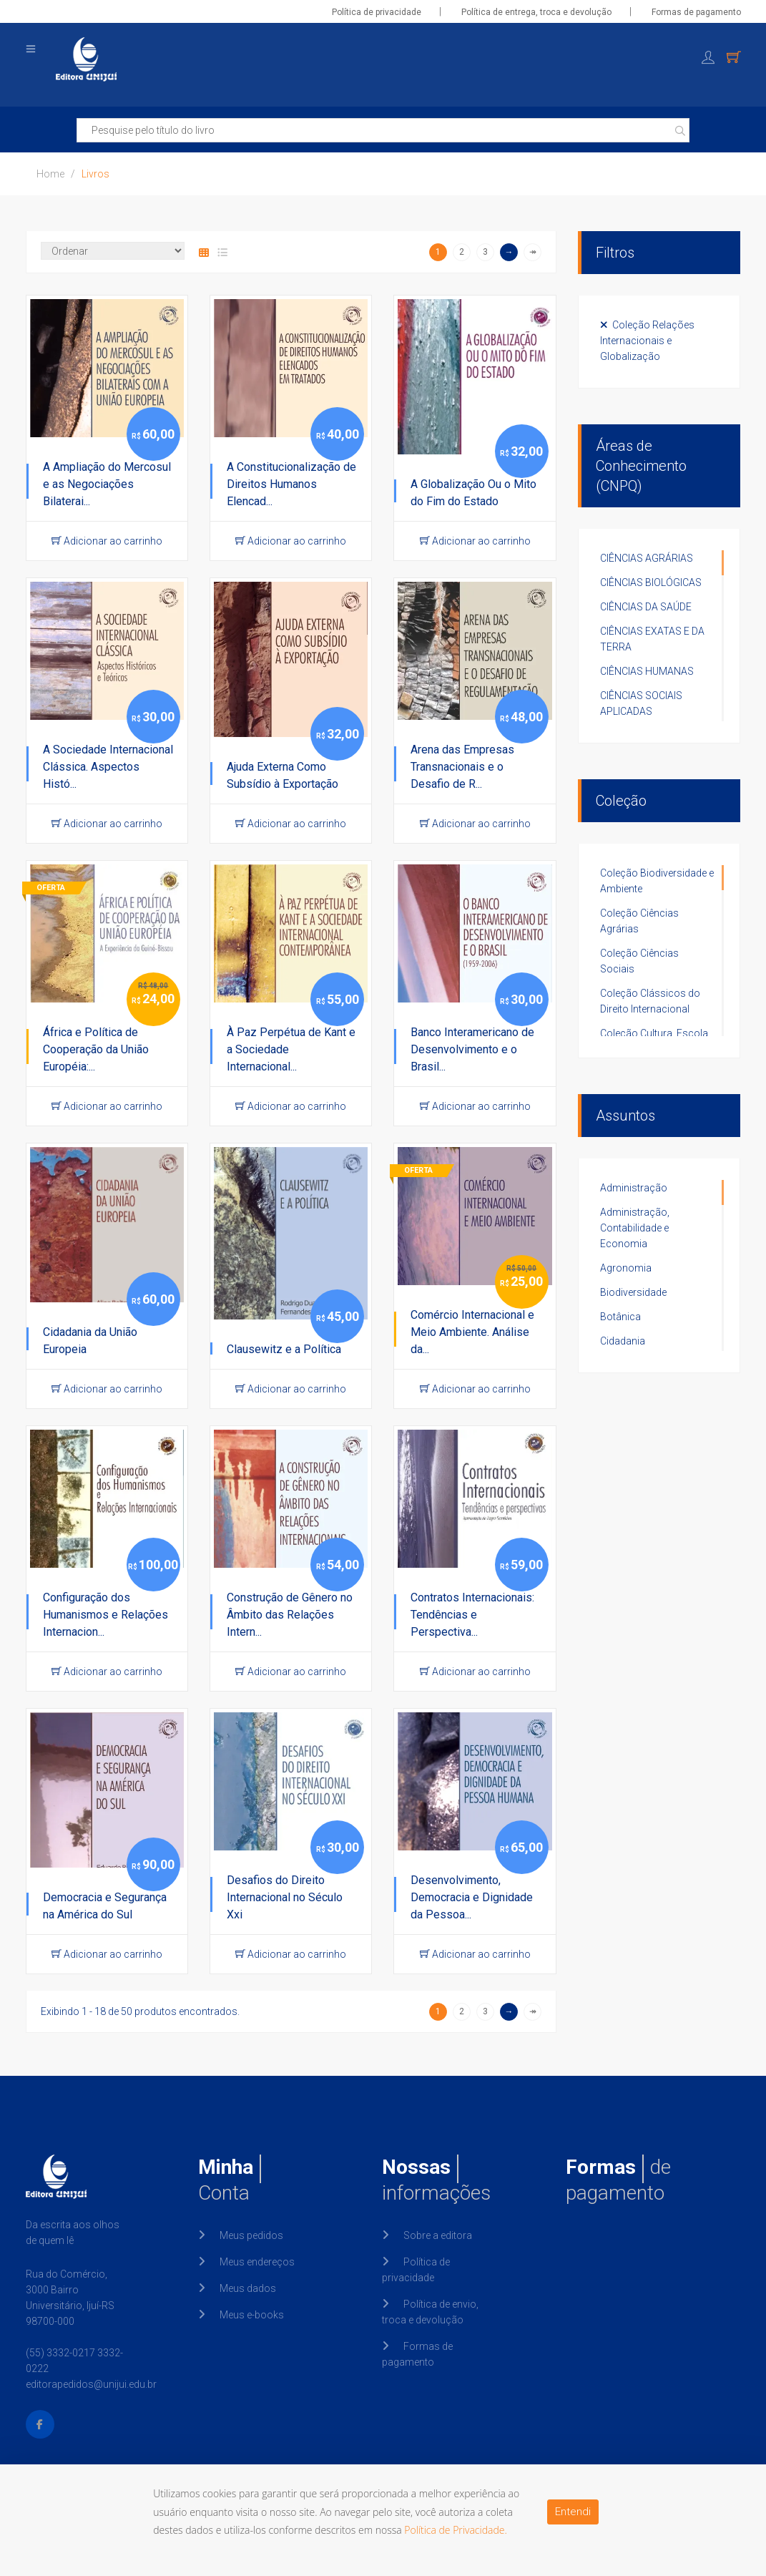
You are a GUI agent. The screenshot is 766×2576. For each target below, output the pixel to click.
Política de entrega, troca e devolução (536, 12)
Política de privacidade (376, 12)
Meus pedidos (251, 2235)
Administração (633, 1188)
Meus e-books (252, 2315)
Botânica (620, 1316)
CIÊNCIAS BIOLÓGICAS (651, 582)
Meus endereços (257, 2262)
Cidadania (622, 1341)
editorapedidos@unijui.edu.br (91, 2384)
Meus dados (248, 2288)
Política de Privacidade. (455, 2530)
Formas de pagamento (696, 12)
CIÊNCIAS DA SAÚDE (646, 607)
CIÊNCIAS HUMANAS (647, 671)
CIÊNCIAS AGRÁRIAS (646, 558)
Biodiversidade (633, 1292)
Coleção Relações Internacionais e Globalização (647, 340)
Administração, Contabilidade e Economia (634, 1227)
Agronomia (626, 1268)
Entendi (573, 2511)
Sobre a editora (437, 2235)
